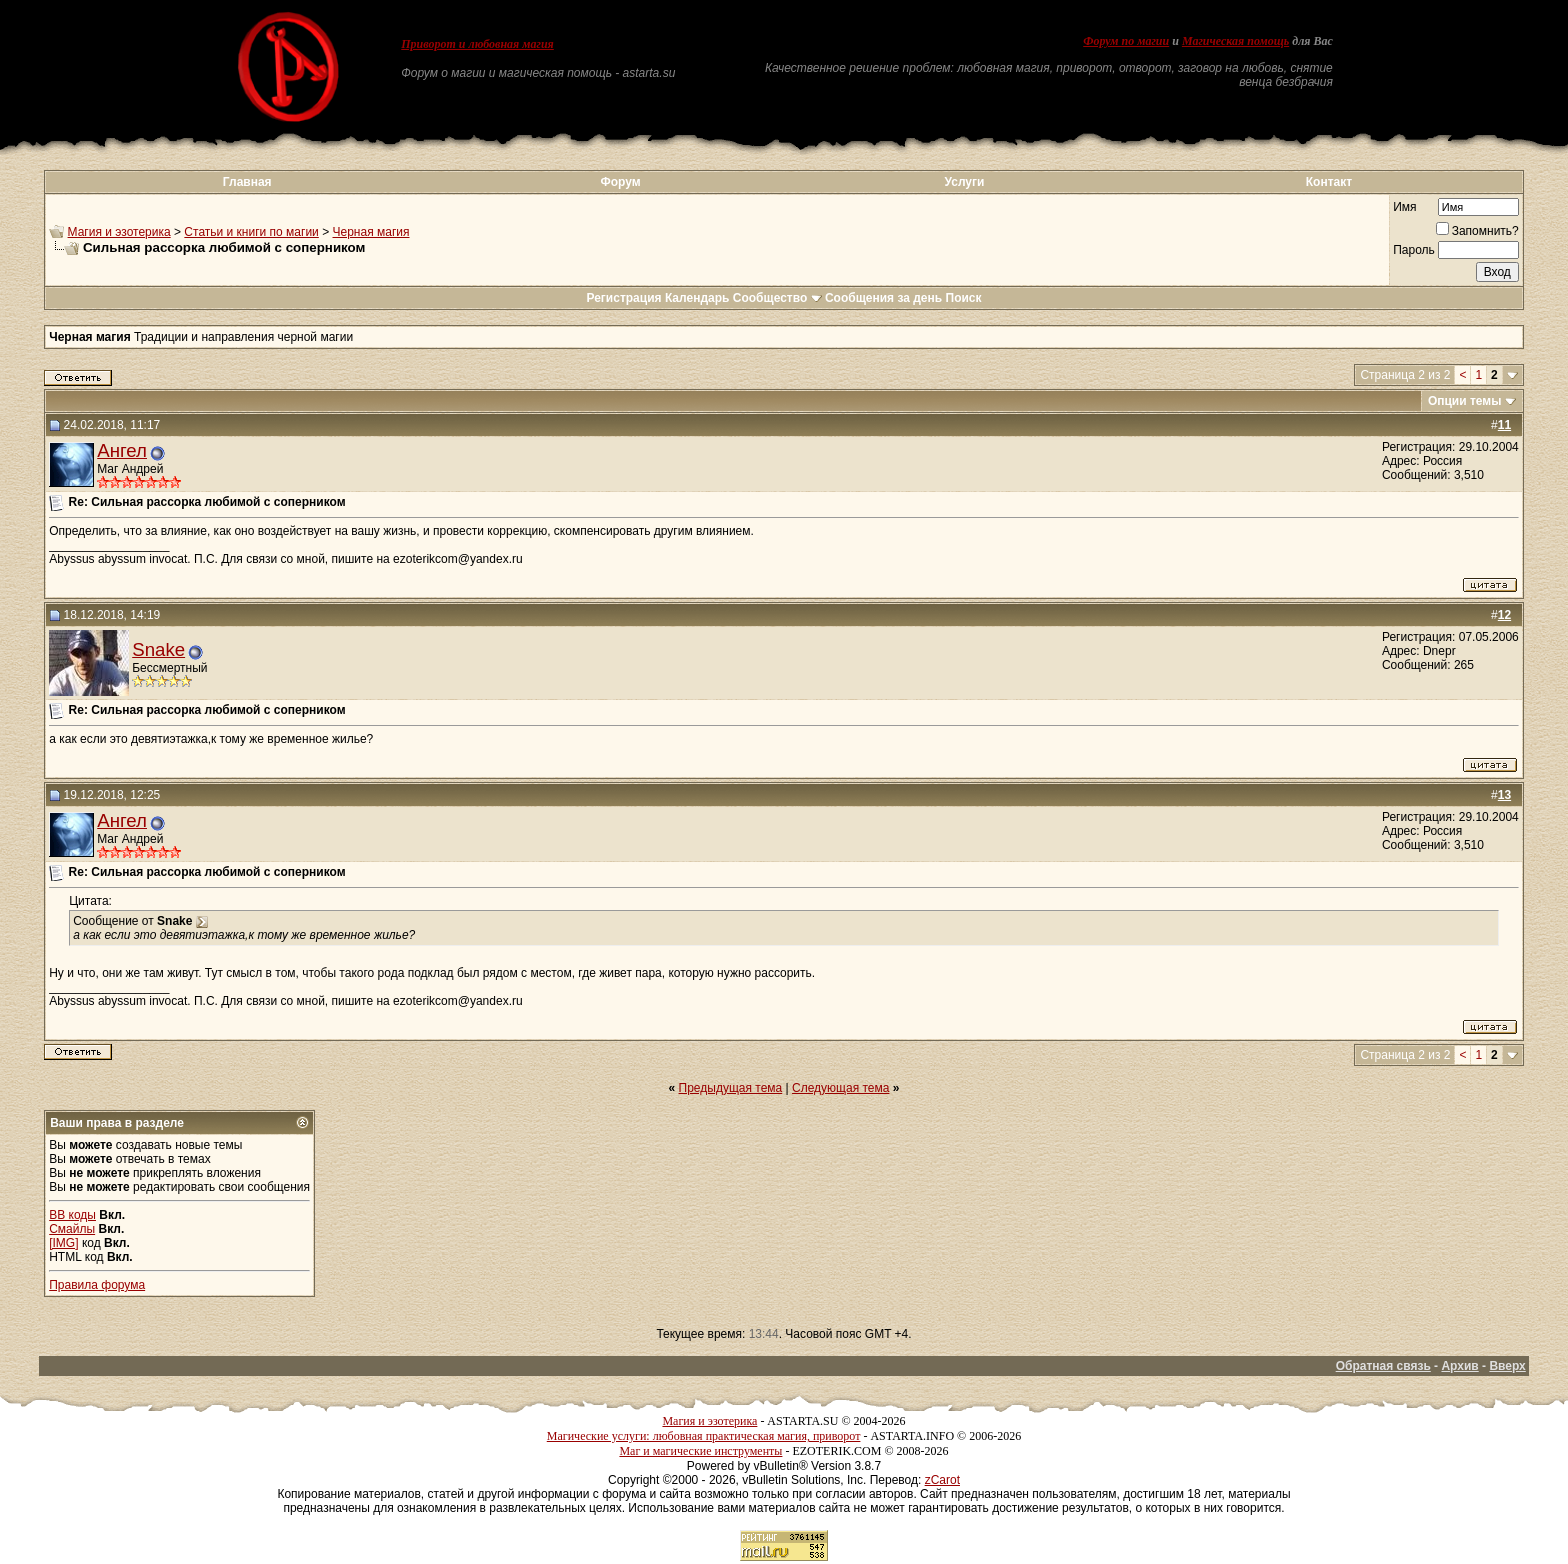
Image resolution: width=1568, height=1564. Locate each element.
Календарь (697, 298)
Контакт (1329, 182)
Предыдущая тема (731, 1088)
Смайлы (72, 1229)
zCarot (942, 1480)
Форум (620, 182)
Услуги (965, 182)
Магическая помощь (1235, 41)
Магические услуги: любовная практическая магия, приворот (704, 1436)
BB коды (72, 1215)
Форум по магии (1126, 41)
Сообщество (777, 298)
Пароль (1414, 250)
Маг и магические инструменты (700, 1451)
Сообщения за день (883, 298)
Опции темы (1465, 401)
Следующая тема (840, 1088)
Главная (247, 182)
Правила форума (97, 1285)
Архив (1459, 1366)
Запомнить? (1477, 231)
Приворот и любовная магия (477, 44)
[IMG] (63, 1243)
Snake (158, 649)
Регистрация (623, 298)
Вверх (1507, 1366)
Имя (1404, 207)
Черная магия (371, 232)
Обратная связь (1383, 1366)
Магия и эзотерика (119, 232)
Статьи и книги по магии (251, 232)
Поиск (964, 298)
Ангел (122, 450)
